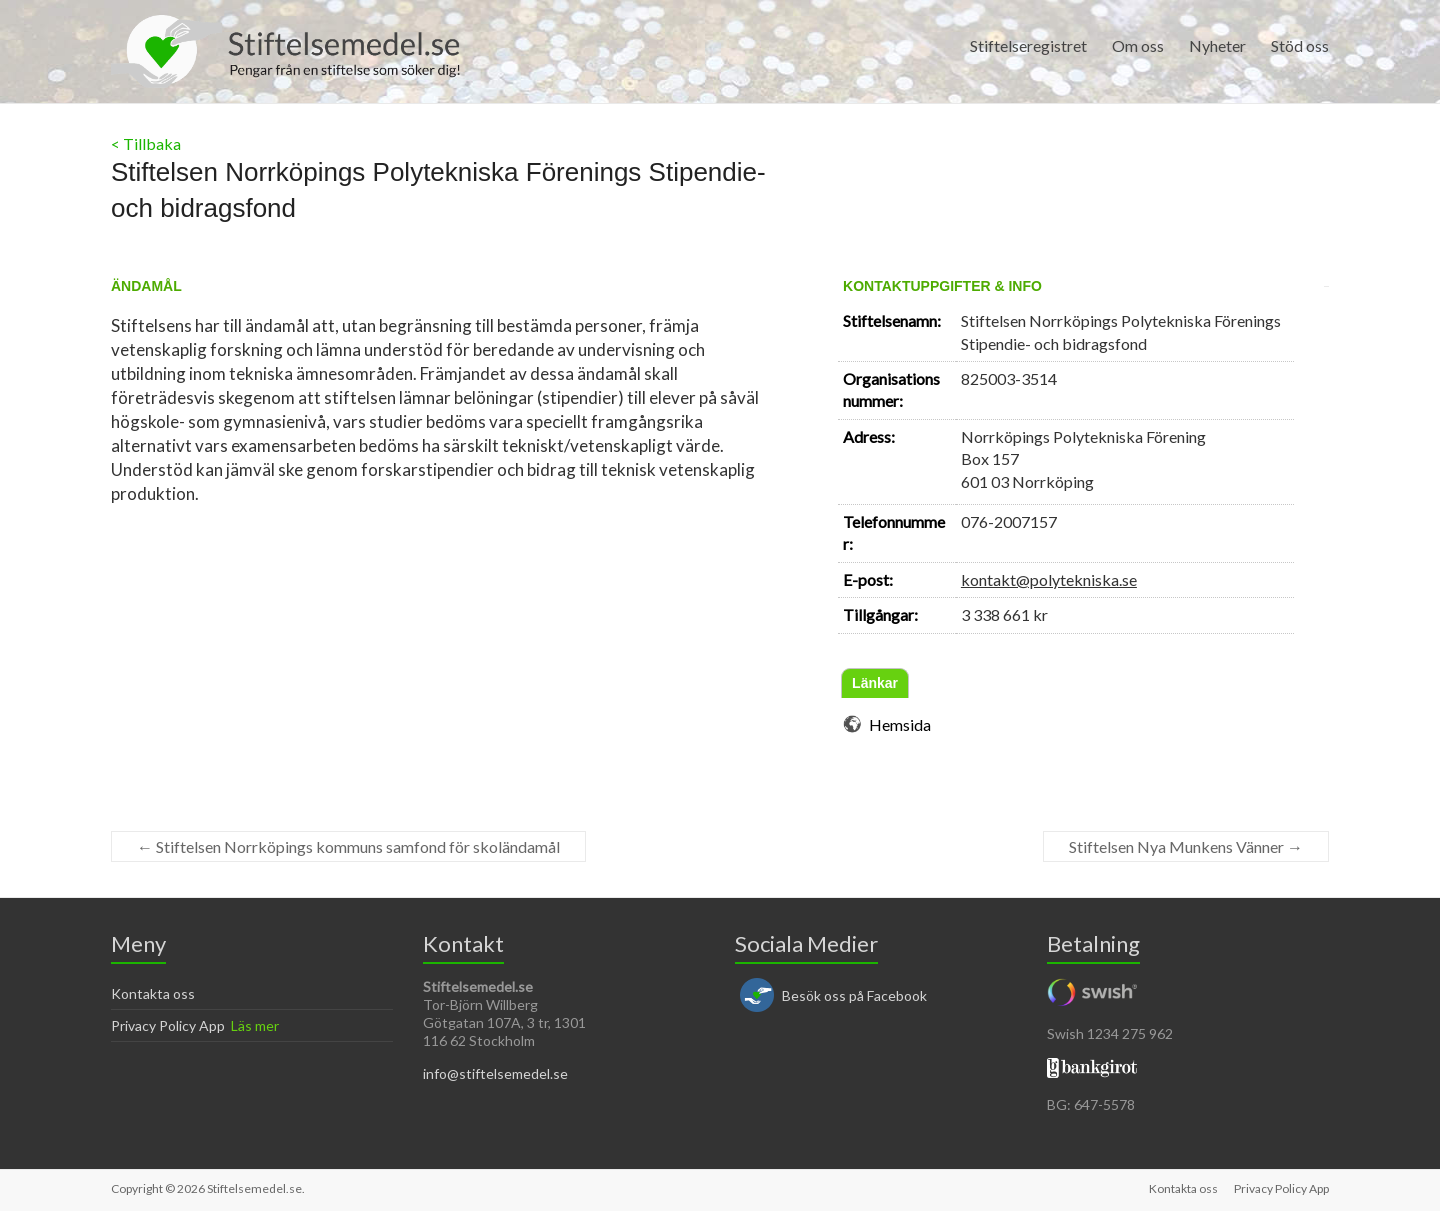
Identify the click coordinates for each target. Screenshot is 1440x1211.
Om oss (1138, 45)
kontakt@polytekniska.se (1049, 579)
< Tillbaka (146, 143)
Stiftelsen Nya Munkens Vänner (1186, 846)
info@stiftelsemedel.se (495, 1073)
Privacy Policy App (168, 1025)
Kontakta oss (153, 993)
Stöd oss (1300, 45)
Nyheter (1217, 45)
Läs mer (255, 1025)
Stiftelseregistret (1028, 45)
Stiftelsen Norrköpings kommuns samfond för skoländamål (348, 846)
